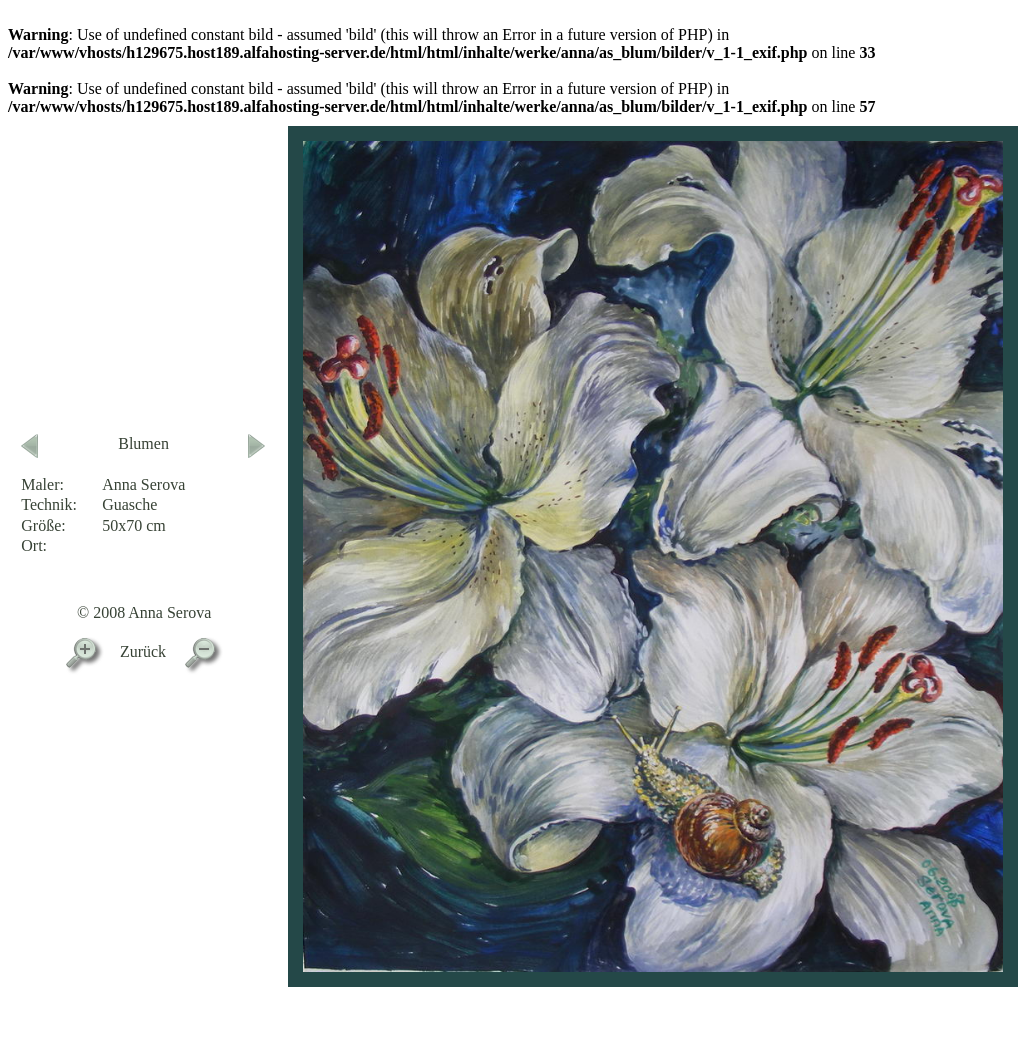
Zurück (143, 651)
